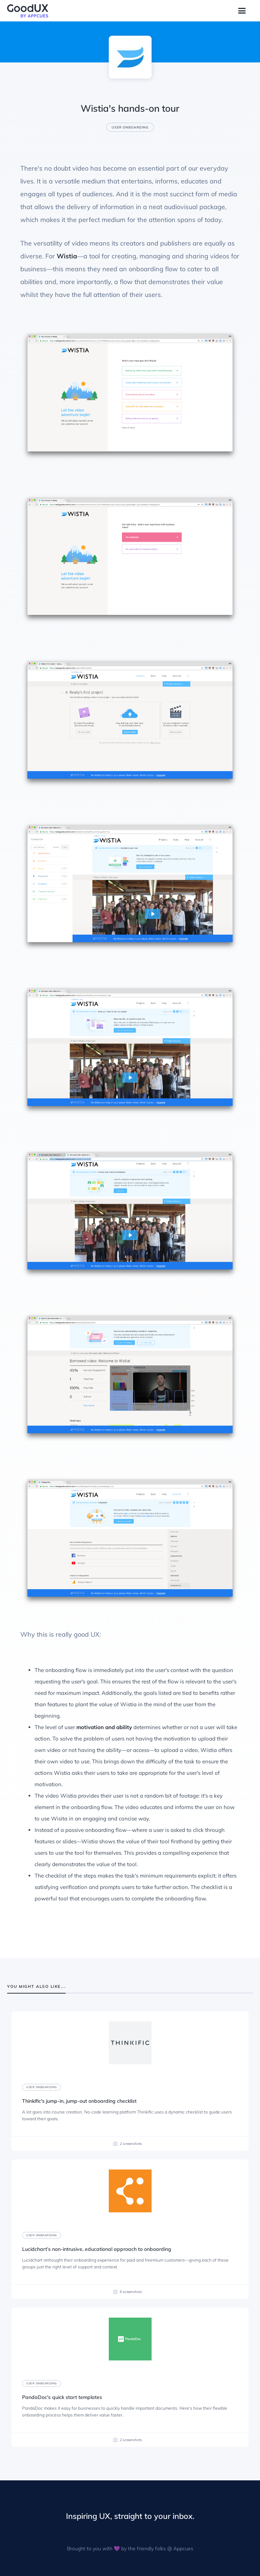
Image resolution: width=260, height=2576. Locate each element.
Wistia (67, 256)
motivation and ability (104, 1727)
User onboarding (130, 127)
